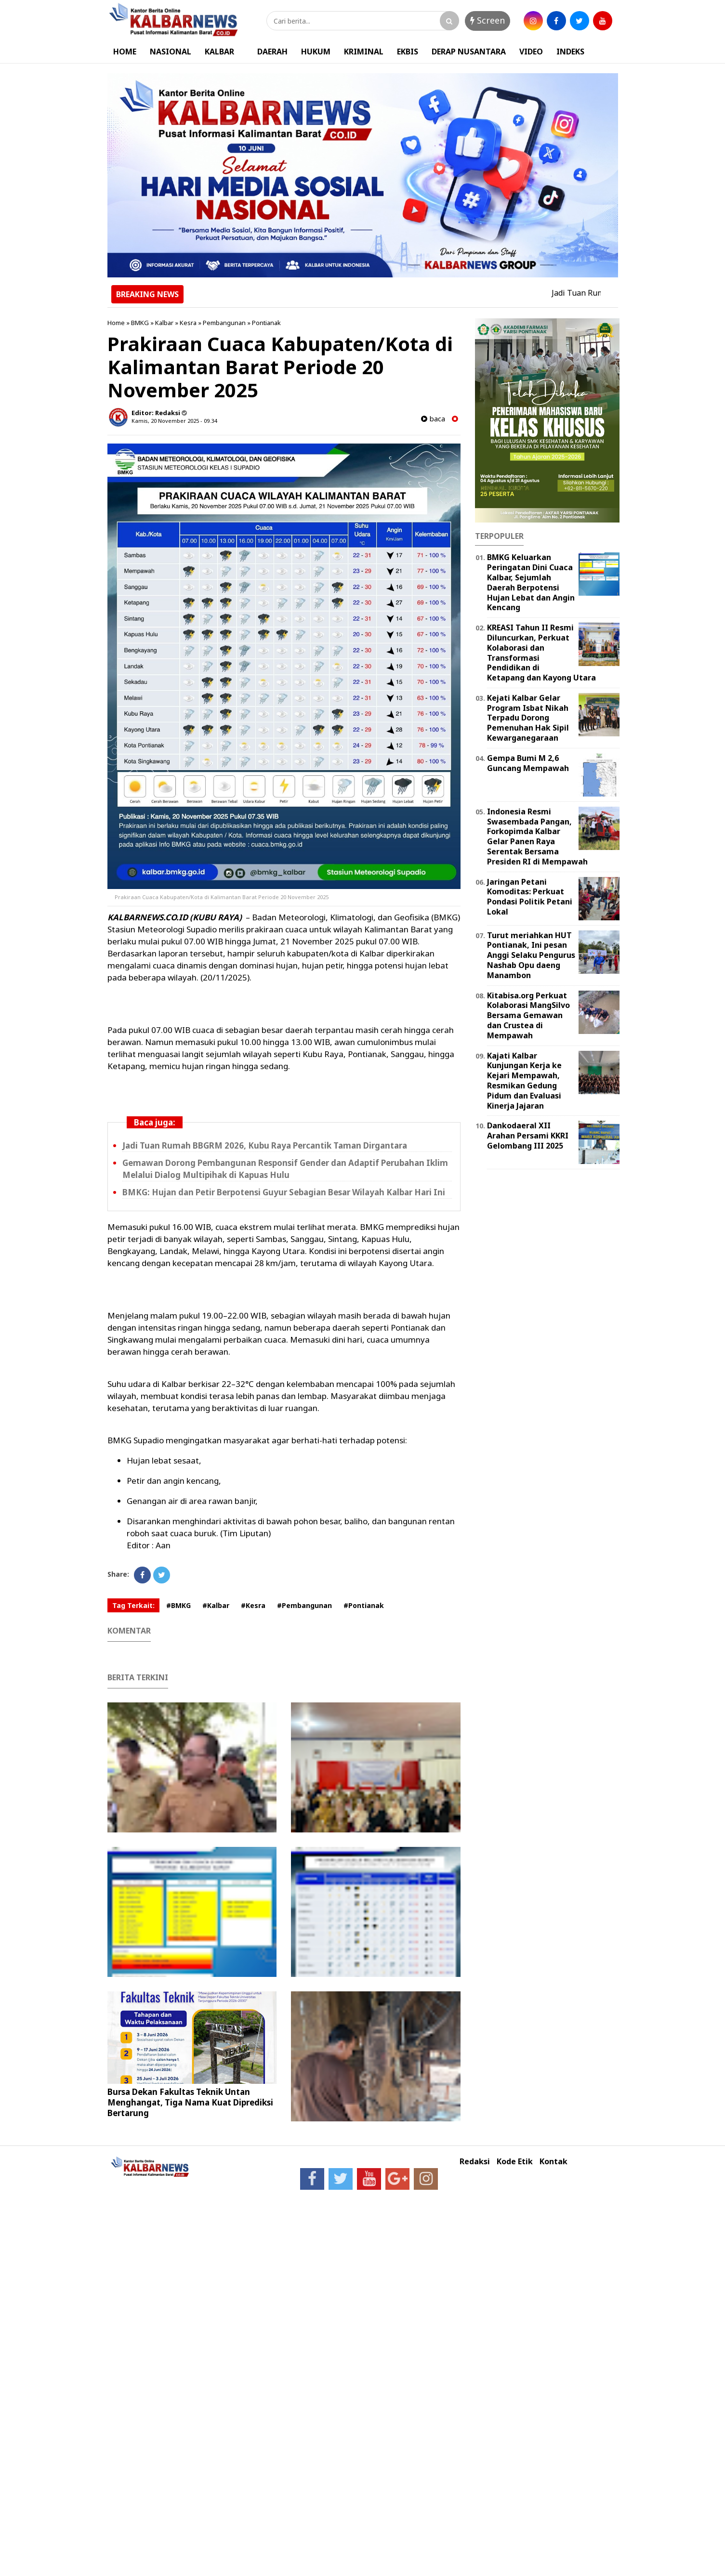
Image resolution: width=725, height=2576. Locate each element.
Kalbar (164, 322)
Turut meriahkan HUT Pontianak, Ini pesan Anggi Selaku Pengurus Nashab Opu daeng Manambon (531, 955)
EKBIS (407, 51)
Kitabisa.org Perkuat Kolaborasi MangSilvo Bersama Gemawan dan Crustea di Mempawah (528, 1015)
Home (116, 322)
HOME (124, 51)
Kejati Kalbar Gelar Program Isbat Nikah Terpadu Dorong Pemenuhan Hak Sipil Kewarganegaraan (528, 718)
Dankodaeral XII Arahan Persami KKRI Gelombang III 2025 (527, 1135)
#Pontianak (363, 1605)
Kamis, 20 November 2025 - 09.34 (174, 420)
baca (433, 419)
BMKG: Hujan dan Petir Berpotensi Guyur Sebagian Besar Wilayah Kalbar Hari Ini (283, 1192)
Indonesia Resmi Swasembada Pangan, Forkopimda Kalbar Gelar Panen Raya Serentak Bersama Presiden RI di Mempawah (537, 836)
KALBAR (219, 51)
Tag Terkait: (133, 1605)
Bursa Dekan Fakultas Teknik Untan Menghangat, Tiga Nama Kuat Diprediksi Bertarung (190, 2102)
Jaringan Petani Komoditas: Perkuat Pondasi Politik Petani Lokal (529, 896)
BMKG (140, 322)
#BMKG (178, 1605)
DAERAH (272, 51)
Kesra (188, 322)
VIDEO (531, 51)
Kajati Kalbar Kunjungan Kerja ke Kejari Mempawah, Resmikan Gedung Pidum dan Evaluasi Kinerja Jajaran (524, 1080)
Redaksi (475, 2162)
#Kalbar (215, 1605)
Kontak (553, 2162)
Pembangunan (224, 322)
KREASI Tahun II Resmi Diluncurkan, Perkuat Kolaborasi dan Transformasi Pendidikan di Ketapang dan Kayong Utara (541, 652)
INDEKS (570, 51)
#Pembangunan (304, 1605)
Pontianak (266, 322)
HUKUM (315, 51)
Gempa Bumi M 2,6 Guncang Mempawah (528, 763)
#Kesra (253, 1605)
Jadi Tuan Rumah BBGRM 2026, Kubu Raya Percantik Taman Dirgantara (264, 1145)
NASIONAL (170, 51)
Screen (487, 20)
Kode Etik (515, 2162)
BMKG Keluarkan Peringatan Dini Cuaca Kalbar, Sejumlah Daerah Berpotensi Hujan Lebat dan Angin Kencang (531, 582)
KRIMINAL (363, 51)
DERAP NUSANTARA (469, 51)
